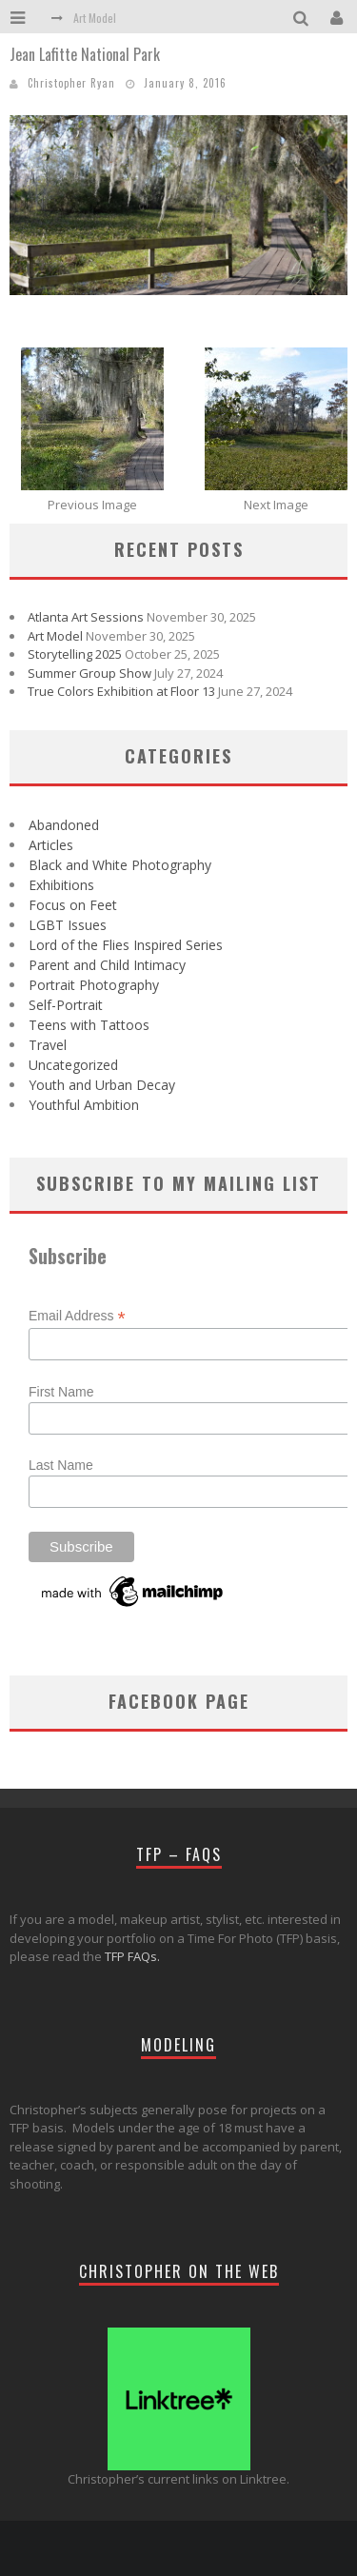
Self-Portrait (66, 1005)
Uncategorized (73, 1065)
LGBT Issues (68, 925)
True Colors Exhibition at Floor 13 (121, 691)
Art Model (94, 18)
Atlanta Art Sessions (86, 616)
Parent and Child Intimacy (107, 965)
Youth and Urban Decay (102, 1085)
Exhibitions (61, 885)
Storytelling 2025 (75, 654)
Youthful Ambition (84, 1105)
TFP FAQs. (132, 1956)
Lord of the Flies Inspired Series (126, 945)
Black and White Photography (120, 865)
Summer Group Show (89, 673)
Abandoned (64, 825)
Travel (48, 1045)
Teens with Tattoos (89, 1025)
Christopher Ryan (71, 82)
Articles (51, 845)
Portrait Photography (94, 985)
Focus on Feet (73, 905)
